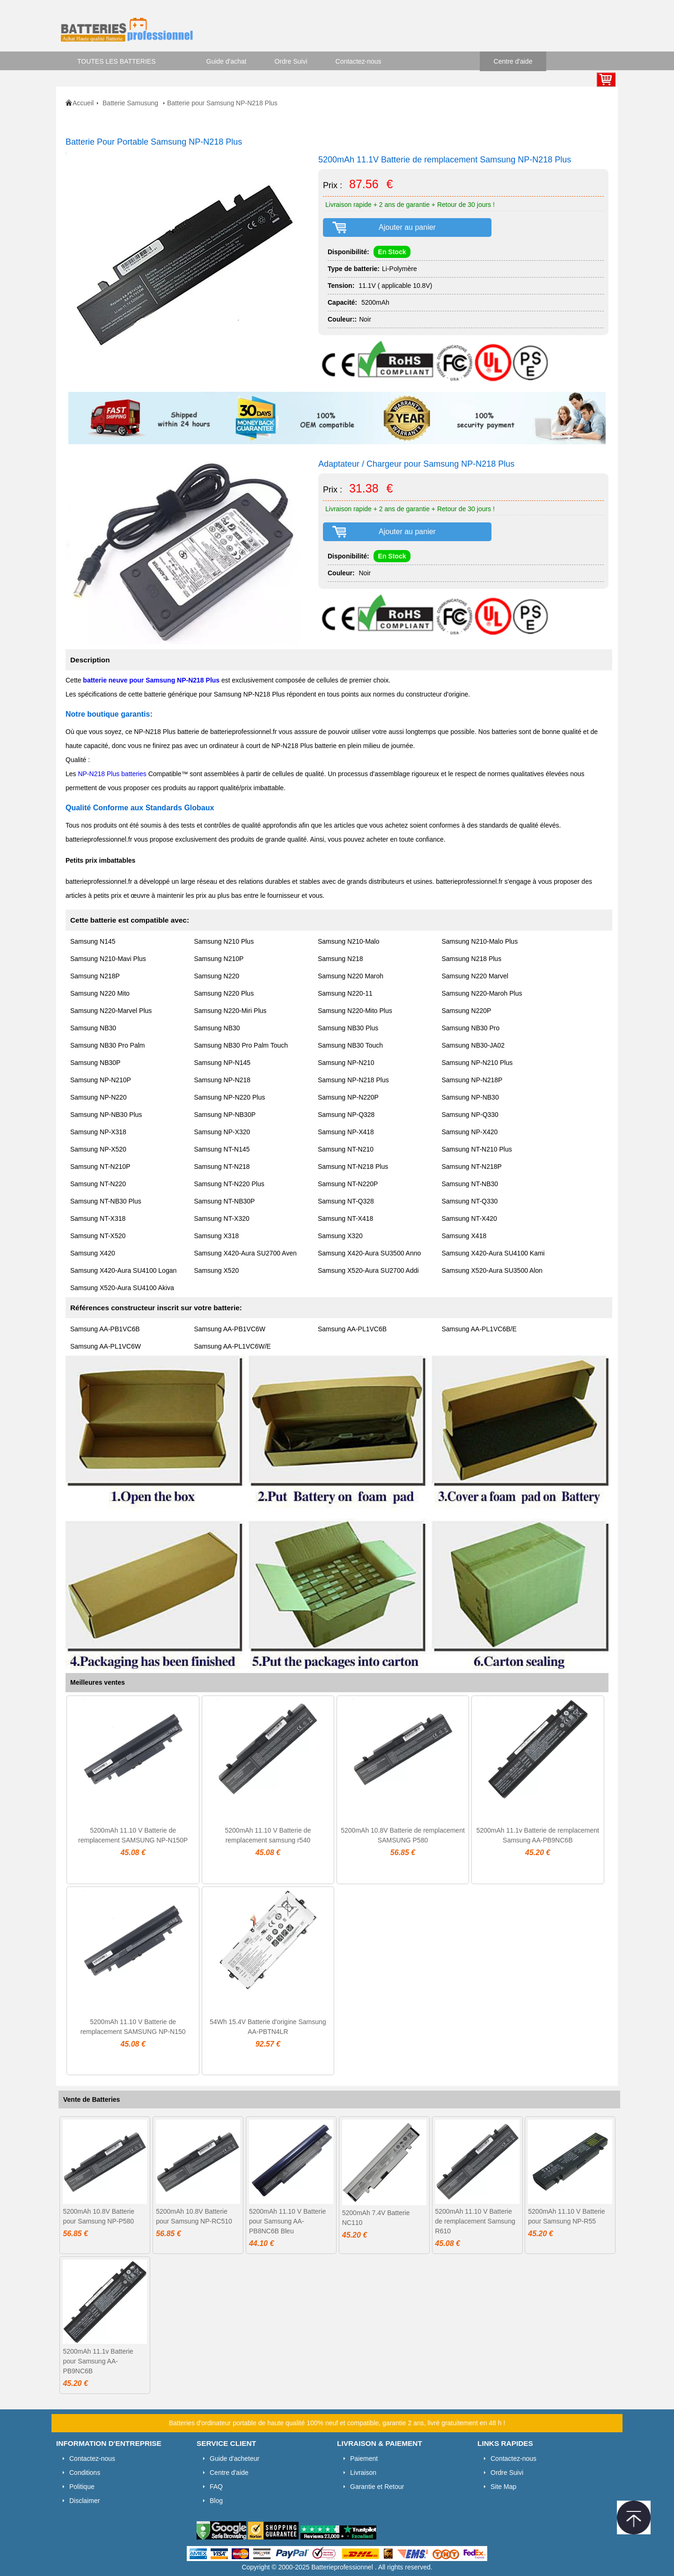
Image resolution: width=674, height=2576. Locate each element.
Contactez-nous (358, 61)
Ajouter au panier (407, 227)
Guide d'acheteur (234, 2458)
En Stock (392, 252)
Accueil (83, 103)
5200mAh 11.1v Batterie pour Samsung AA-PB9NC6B (98, 2361)
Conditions (84, 2472)
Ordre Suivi (291, 61)
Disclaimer (84, 2500)
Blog (216, 2500)
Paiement (364, 2458)
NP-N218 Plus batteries (112, 774)
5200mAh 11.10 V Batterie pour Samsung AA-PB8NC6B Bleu (287, 2221)
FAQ (216, 2486)
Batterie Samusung (131, 103)
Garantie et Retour (377, 2486)
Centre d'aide (513, 61)
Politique (82, 2486)
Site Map (503, 2486)
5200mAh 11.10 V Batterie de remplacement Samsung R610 (475, 2221)
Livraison (363, 2472)
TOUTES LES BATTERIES (116, 61)
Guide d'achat (226, 61)
